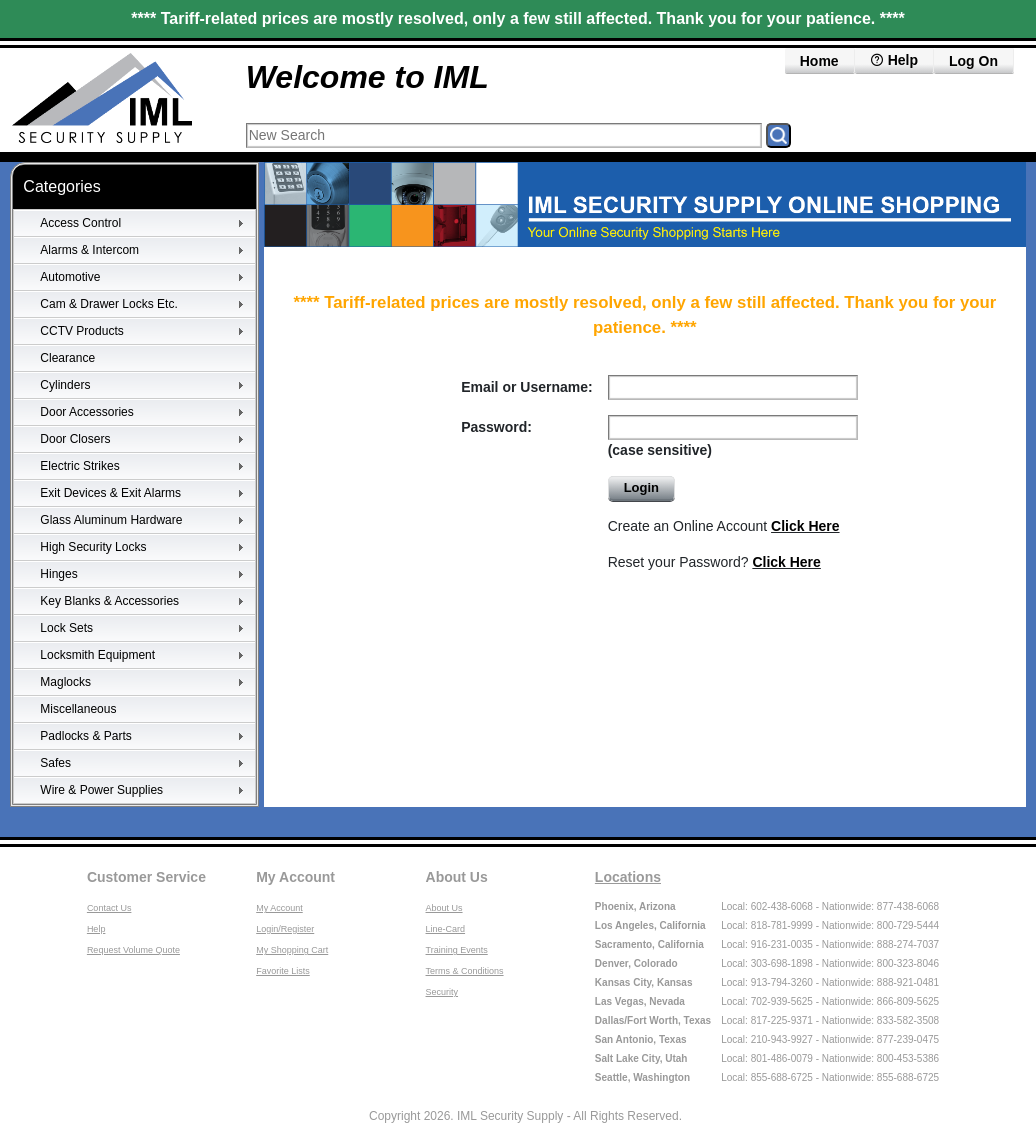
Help (96, 929)
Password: (496, 427)
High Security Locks (93, 547)
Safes (55, 763)
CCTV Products (81, 331)
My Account (295, 877)
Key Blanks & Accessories (109, 601)
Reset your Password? (714, 562)
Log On (973, 61)
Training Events (457, 950)
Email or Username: (527, 387)
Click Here (805, 526)
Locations (628, 877)
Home (819, 61)
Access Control (80, 223)
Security (442, 992)
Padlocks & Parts (85, 736)
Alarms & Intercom (89, 250)
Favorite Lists (283, 971)
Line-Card (446, 929)
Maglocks (65, 682)
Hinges (58, 574)
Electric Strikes (79, 466)
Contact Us (109, 908)
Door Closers (75, 439)
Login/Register (285, 929)
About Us (457, 877)
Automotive (70, 277)
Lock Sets (66, 628)
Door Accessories (86, 412)
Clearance (67, 358)
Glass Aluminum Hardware (111, 520)
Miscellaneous (78, 709)
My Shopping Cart (292, 950)
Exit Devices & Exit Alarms (110, 493)
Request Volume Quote (133, 950)
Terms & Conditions (465, 971)
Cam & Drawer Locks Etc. (108, 304)
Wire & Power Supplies (101, 790)
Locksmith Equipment (97, 655)
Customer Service (146, 877)
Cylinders (65, 385)
